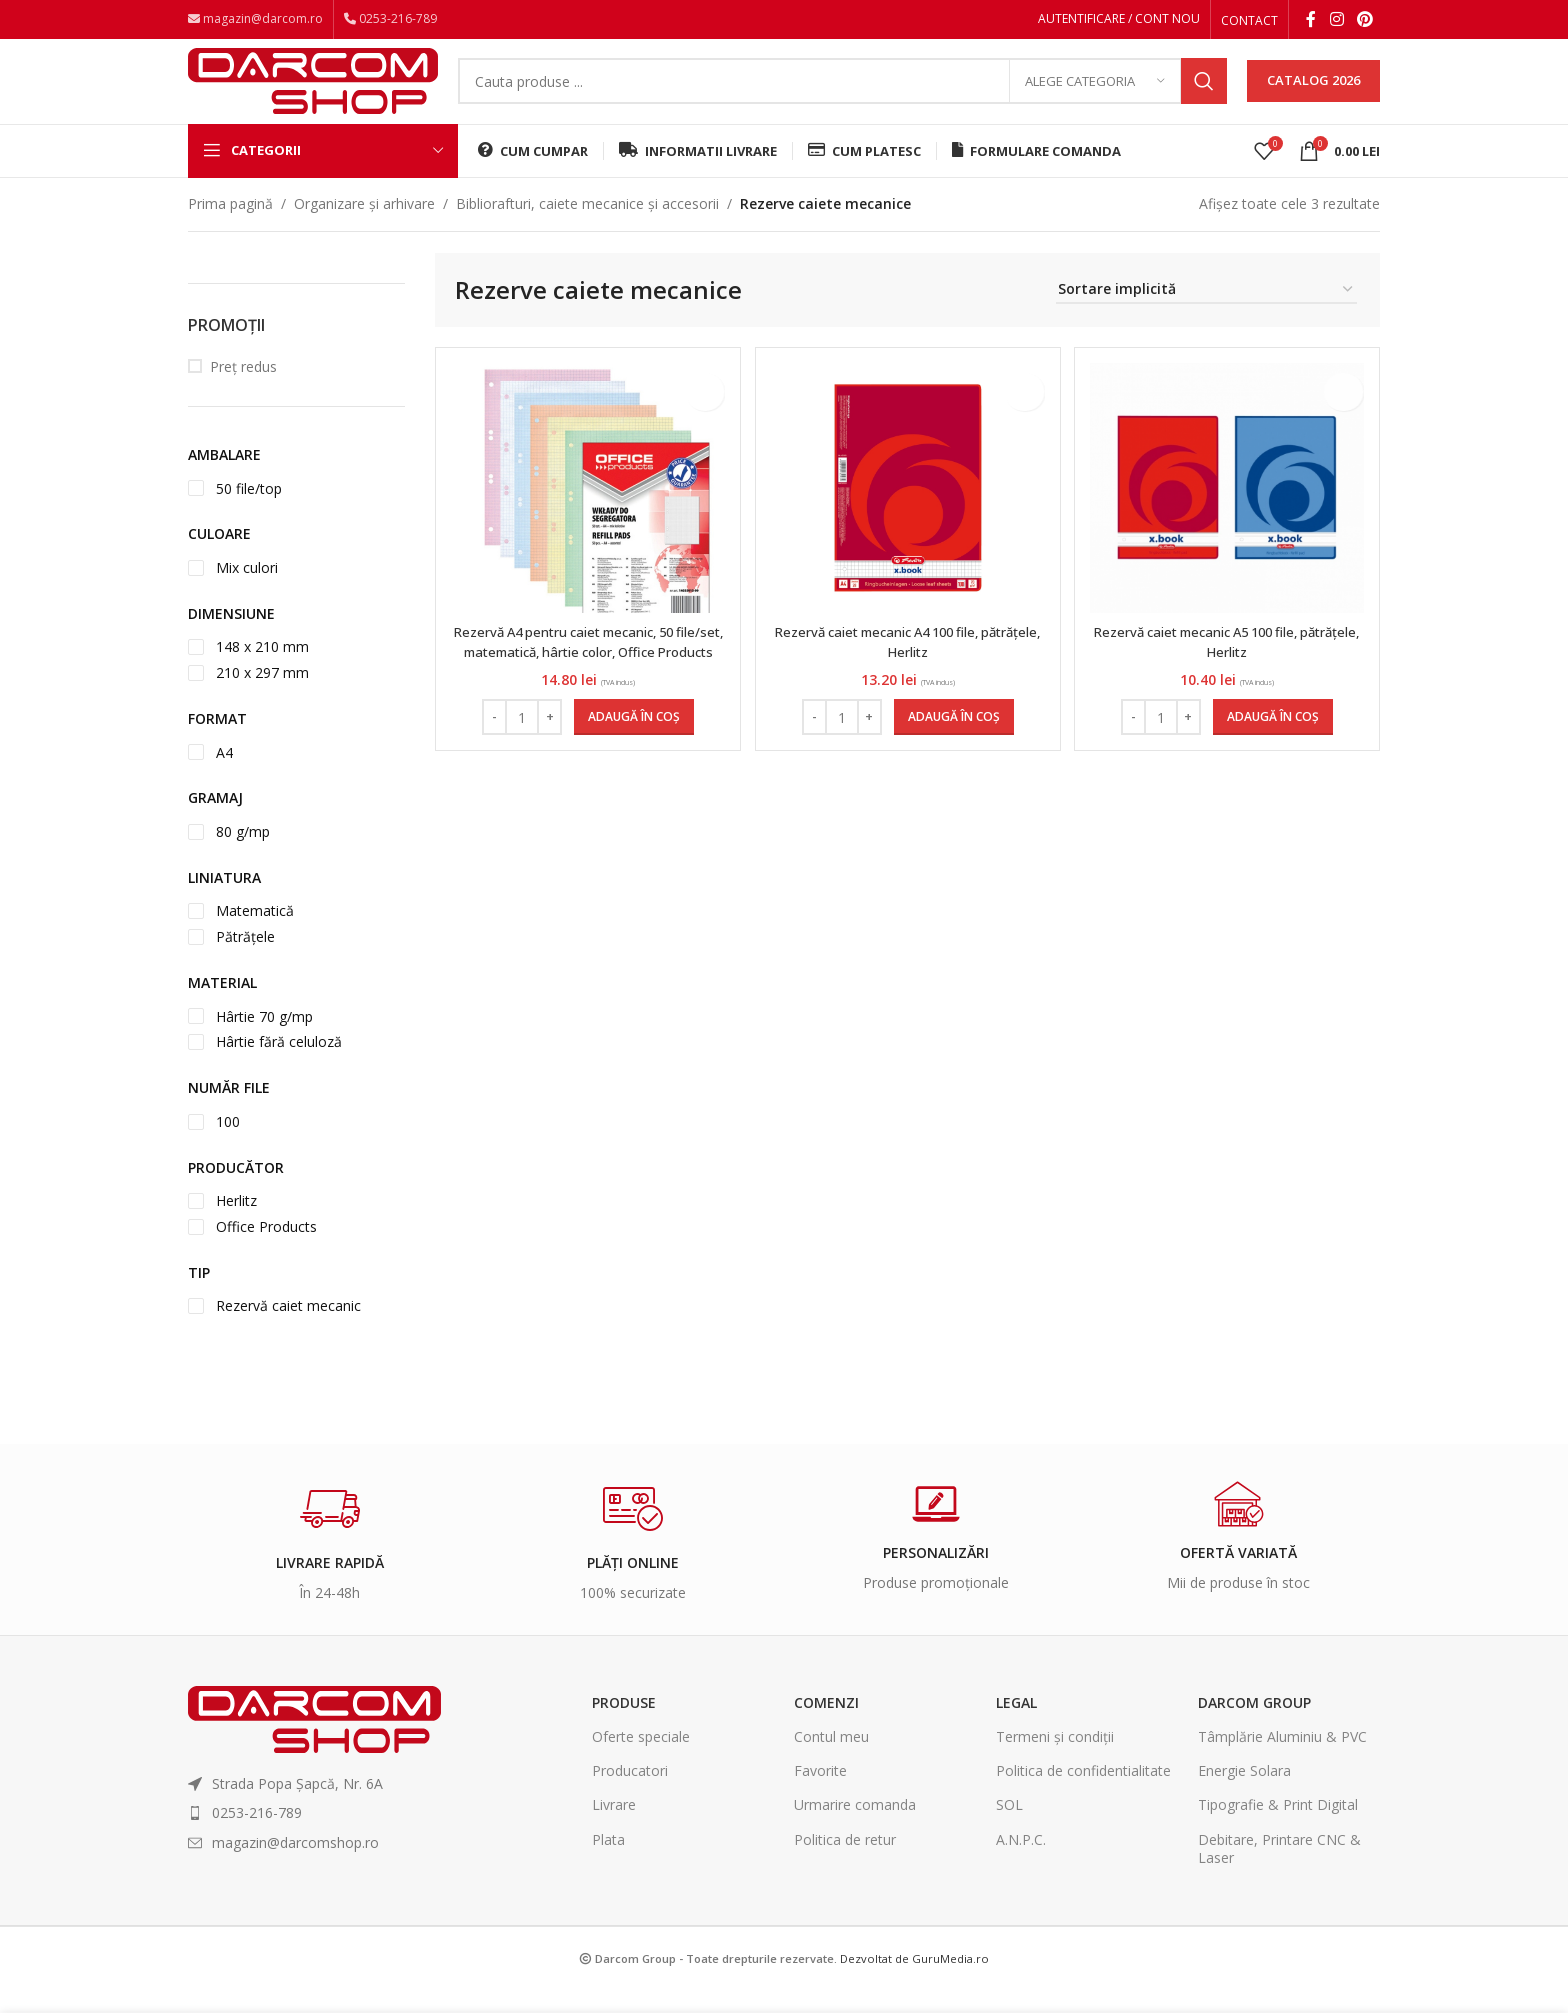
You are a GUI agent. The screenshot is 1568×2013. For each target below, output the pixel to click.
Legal (1016, 1725)
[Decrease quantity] (492, 740)
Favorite (820, 1793)
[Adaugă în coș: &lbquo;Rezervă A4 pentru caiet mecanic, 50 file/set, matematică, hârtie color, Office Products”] (632, 740)
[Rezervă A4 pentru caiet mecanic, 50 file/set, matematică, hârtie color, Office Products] (586, 511)
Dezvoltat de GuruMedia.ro (914, 1981)
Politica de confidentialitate (1083, 1793)
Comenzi (826, 1725)
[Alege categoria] (1095, 95)
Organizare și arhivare (364, 226)
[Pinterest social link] (1365, 21)
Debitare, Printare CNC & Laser (1279, 1871)
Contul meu (831, 1759)
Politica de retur (845, 1862)
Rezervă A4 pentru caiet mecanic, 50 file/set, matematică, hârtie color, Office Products (586, 674)
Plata (608, 1862)
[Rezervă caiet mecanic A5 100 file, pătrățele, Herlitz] (1229, 511)
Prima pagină (230, 226)
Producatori (630, 1793)
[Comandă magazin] (1206, 313)
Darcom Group (1254, 1725)
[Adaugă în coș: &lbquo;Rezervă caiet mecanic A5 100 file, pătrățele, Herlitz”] (1275, 740)
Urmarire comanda (855, 1828)
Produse (624, 1725)
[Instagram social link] (1336, 21)
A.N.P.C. (1021, 1862)
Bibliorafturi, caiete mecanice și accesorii (587, 226)
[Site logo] (313, 92)
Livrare (614, 1828)
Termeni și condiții (1055, 1759)
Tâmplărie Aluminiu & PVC (1282, 1759)
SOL (1009, 1828)
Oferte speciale (641, 1759)
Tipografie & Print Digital (1278, 1828)
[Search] (842, 95)
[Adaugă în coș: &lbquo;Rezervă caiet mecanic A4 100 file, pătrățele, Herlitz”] (954, 740)
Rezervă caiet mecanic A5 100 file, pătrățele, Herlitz (1229, 664)
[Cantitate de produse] (520, 740)
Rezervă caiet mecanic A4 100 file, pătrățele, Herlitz (908, 664)
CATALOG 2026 (1313, 94)
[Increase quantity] (547, 740)
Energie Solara (1244, 1793)
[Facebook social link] (1311, 21)
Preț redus (243, 389)
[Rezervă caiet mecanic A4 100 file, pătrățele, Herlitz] (908, 511)
